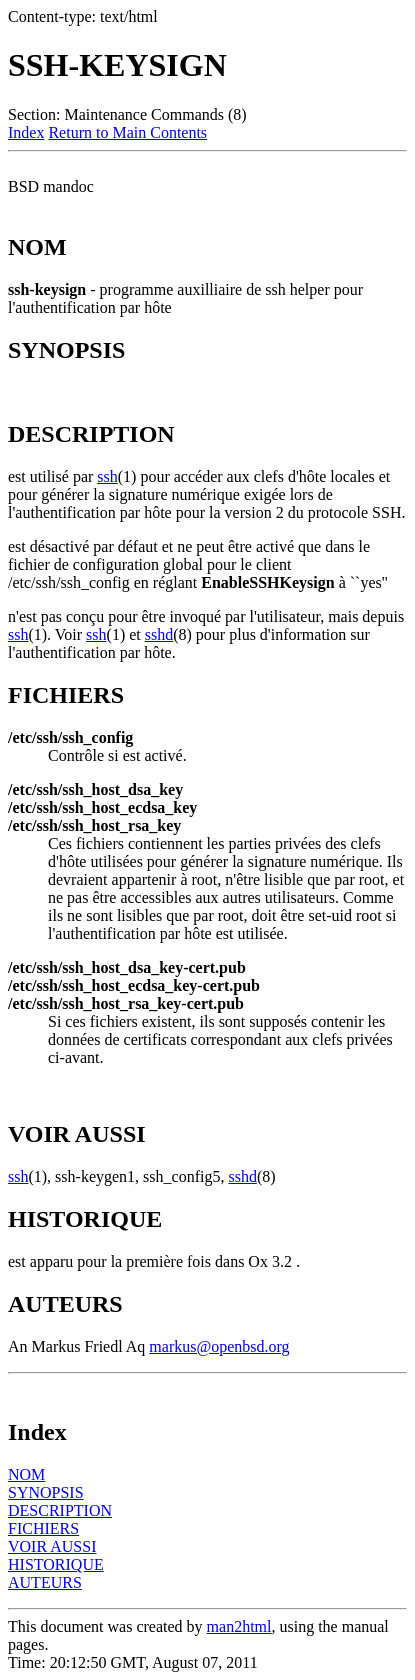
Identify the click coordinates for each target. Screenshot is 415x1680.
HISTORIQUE (56, 1564)
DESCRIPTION (60, 1510)
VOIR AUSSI (52, 1546)
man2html (239, 1626)
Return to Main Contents (127, 132)
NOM (26, 1474)
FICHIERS (43, 1528)
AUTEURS (45, 1582)
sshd (159, 634)
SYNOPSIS (46, 1492)
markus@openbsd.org (219, 1346)
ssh (107, 476)
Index (26, 132)
